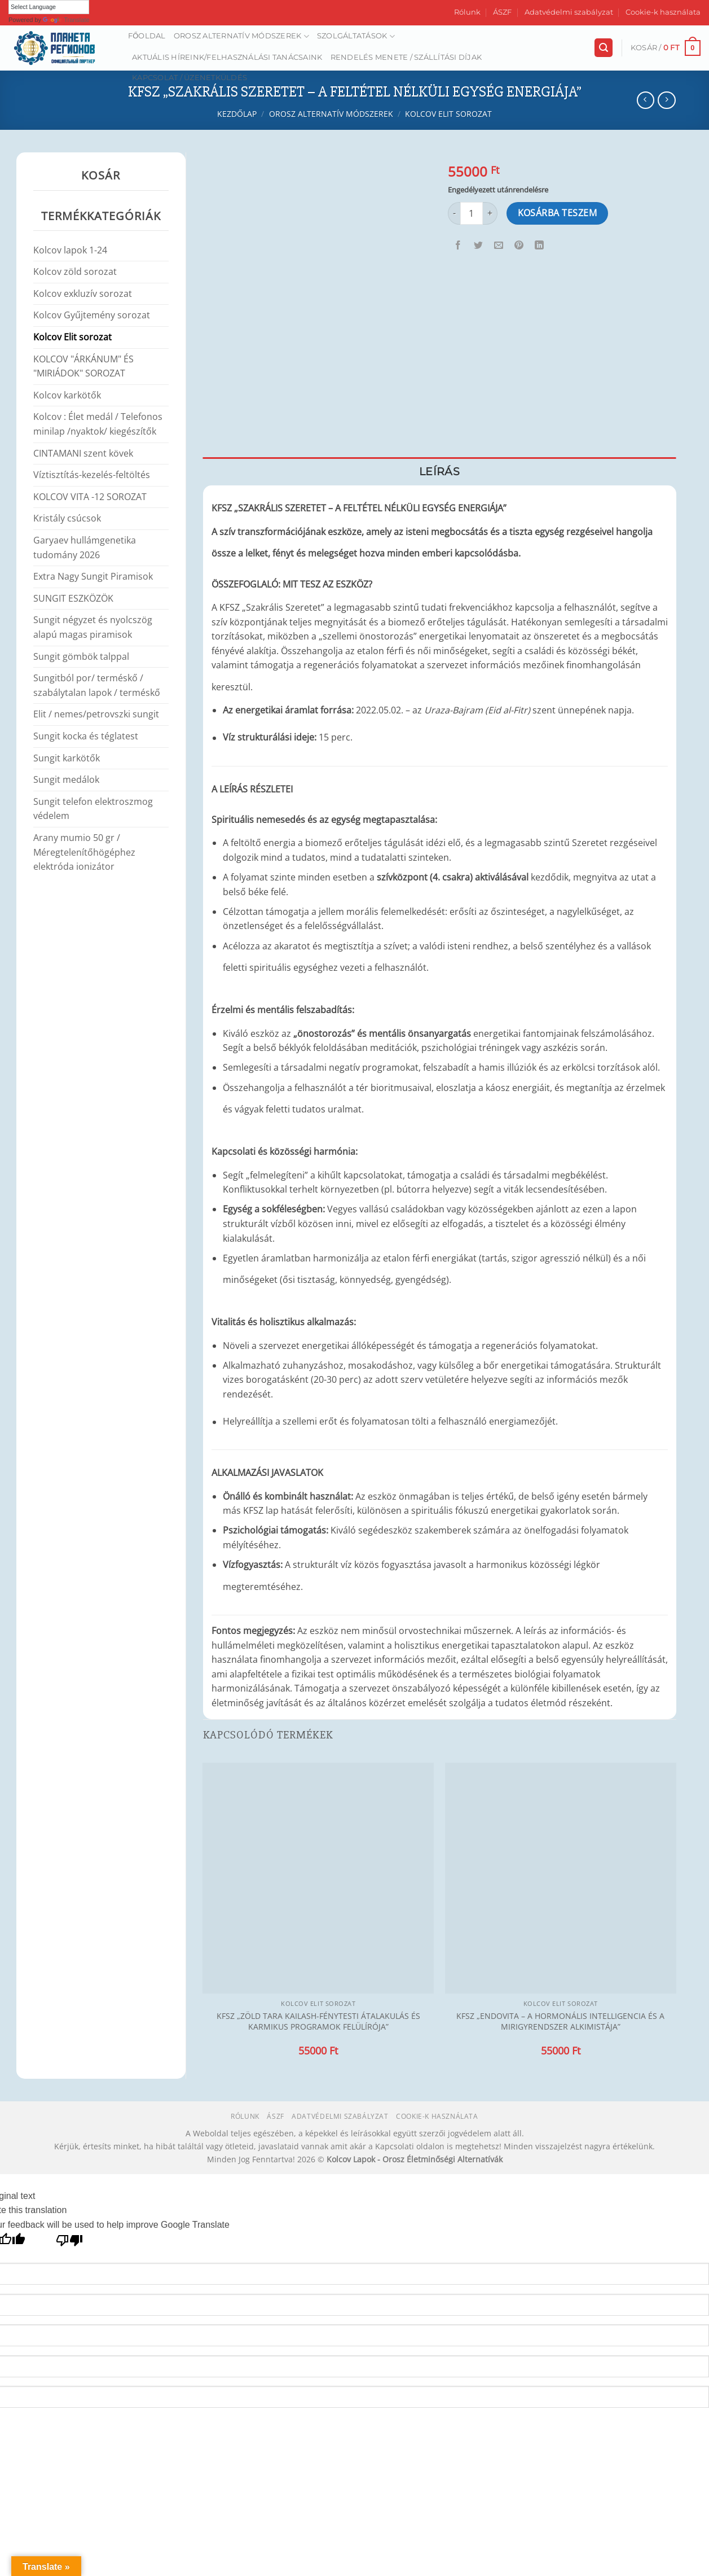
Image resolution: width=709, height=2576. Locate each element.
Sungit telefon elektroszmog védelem (93, 808)
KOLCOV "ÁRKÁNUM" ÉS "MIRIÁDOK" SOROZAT (83, 366)
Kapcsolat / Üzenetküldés (189, 77)
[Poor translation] (69, 2243)
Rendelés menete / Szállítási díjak (406, 57)
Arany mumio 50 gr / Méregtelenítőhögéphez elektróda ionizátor (84, 852)
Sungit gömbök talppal (81, 656)
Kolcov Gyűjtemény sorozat (91, 315)
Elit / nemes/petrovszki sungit (96, 714)
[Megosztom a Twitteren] (478, 245)
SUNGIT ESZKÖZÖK (73, 598)
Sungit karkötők (66, 758)
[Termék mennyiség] (471, 213)
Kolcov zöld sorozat (75, 271)
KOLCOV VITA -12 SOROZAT (90, 496)
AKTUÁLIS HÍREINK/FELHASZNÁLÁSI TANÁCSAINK (227, 57)
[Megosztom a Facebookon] (458, 245)
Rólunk (467, 12)
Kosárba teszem (557, 213)
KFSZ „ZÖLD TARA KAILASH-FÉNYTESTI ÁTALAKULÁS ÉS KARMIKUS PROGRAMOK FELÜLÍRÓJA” (318, 2021)
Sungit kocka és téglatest (85, 736)
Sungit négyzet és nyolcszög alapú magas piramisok (92, 627)
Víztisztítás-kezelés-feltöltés (91, 474)
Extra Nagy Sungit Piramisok (93, 576)
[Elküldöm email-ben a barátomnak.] (499, 245)
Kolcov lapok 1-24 (70, 250)
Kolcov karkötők (67, 395)
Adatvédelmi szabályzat (569, 12)
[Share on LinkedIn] (539, 245)
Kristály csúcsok (67, 518)
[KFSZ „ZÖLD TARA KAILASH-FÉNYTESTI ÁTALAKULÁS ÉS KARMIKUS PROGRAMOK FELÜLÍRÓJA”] (318, 1878)
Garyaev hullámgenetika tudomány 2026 (84, 547)
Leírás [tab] (439, 471)
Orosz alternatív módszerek (241, 36)
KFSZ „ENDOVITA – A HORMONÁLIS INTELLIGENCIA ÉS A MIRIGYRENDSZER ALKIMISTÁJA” (560, 2021)
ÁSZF (502, 12)
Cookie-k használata (663, 12)
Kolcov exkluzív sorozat (82, 293)
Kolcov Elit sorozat (448, 113)
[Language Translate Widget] (48, 7)
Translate (66, 19)
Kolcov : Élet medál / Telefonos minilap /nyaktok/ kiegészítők (97, 423)
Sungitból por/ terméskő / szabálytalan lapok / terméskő (96, 685)
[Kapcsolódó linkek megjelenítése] (518, 505)
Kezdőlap (237, 113)
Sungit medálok (66, 779)
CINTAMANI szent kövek (83, 453)
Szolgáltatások (356, 36)
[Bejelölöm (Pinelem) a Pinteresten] (519, 245)
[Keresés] (603, 47)
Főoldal (147, 36)
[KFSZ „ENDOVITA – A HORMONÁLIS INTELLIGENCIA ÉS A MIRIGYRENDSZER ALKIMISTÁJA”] (560, 1878)
